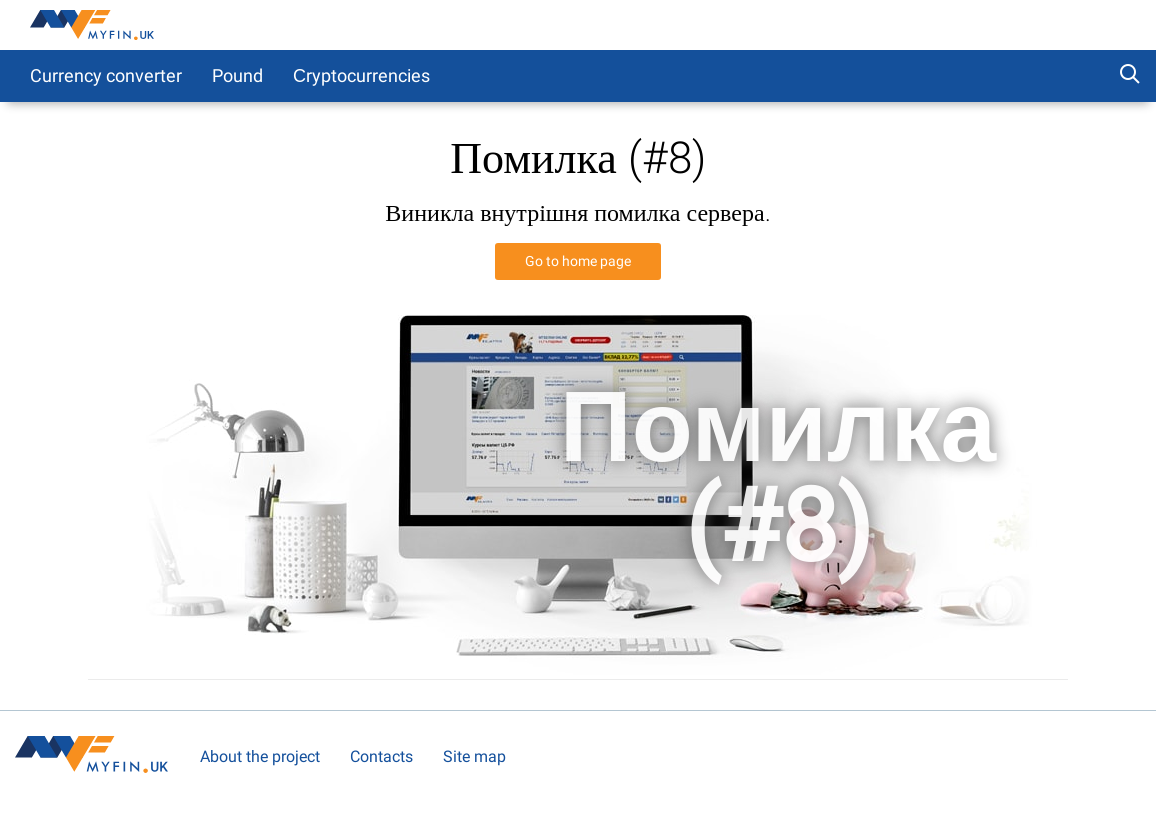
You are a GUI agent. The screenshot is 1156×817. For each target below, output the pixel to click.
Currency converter (106, 75)
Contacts (381, 756)
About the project (260, 756)
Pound (237, 75)
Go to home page (578, 261)
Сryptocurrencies (361, 75)
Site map (474, 756)
